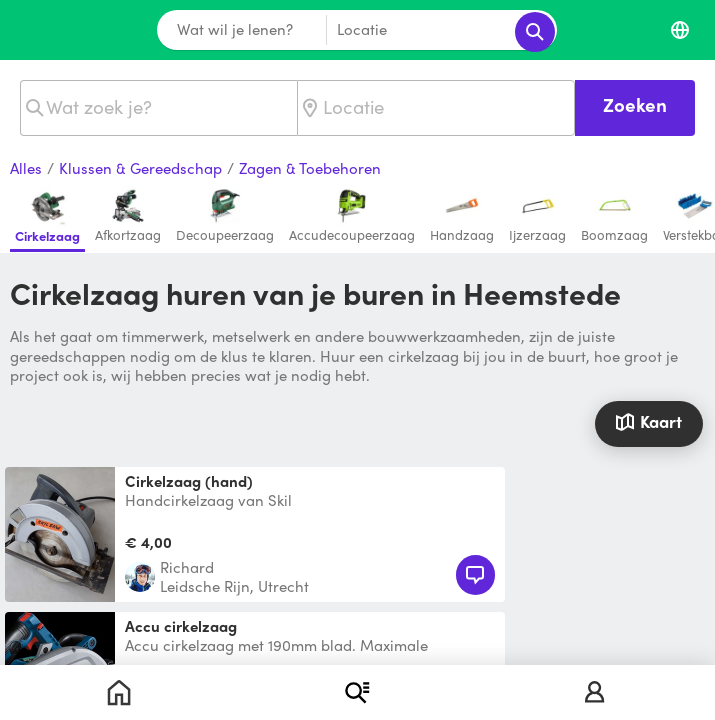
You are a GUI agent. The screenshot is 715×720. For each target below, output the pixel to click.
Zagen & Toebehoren (310, 169)
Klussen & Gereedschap (140, 169)
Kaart (648, 421)
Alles (26, 169)
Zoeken (635, 104)
